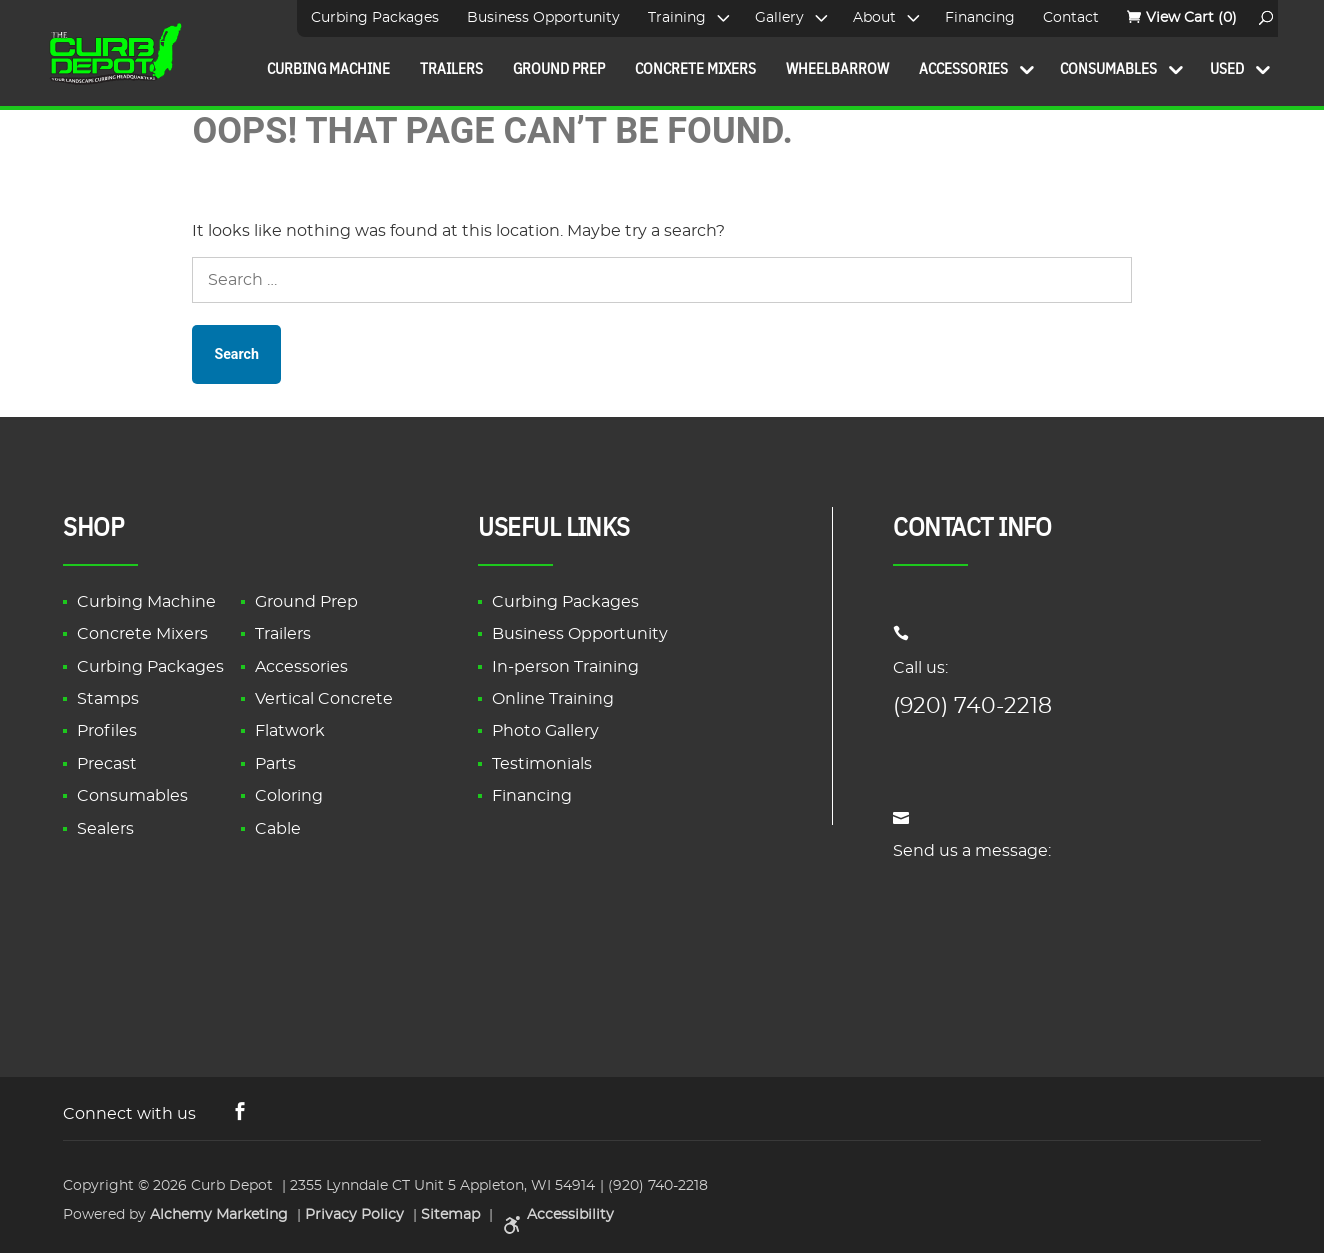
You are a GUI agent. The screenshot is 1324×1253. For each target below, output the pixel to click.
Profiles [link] (107, 731)
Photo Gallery (545, 731)
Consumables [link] (132, 796)
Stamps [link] (108, 699)
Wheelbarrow (837, 67)
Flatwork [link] (290, 731)
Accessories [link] (301, 667)
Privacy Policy (354, 1213)
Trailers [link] (283, 634)
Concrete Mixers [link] (142, 634)
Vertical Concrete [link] (324, 699)
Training (677, 18)
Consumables (1108, 67)
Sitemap (450, 1213)
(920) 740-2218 (972, 706)
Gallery (779, 18)
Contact (1071, 18)
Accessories (963, 67)
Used (1227, 67)
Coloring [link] (289, 796)
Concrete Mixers (695, 67)
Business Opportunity (543, 18)
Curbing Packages (375, 18)
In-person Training (565, 667)
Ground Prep (559, 67)
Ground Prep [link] (306, 602)
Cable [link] (278, 829)
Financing (980, 18)
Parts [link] (275, 764)
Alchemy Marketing (219, 1213)
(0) (1191, 18)
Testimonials (542, 764)
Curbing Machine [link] (146, 602)
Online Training (553, 699)
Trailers (451, 67)
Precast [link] (107, 764)
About (874, 18)
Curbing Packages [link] (150, 667)
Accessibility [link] (555, 1213)
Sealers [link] (105, 829)
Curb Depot (232, 1185)
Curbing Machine (328, 67)
